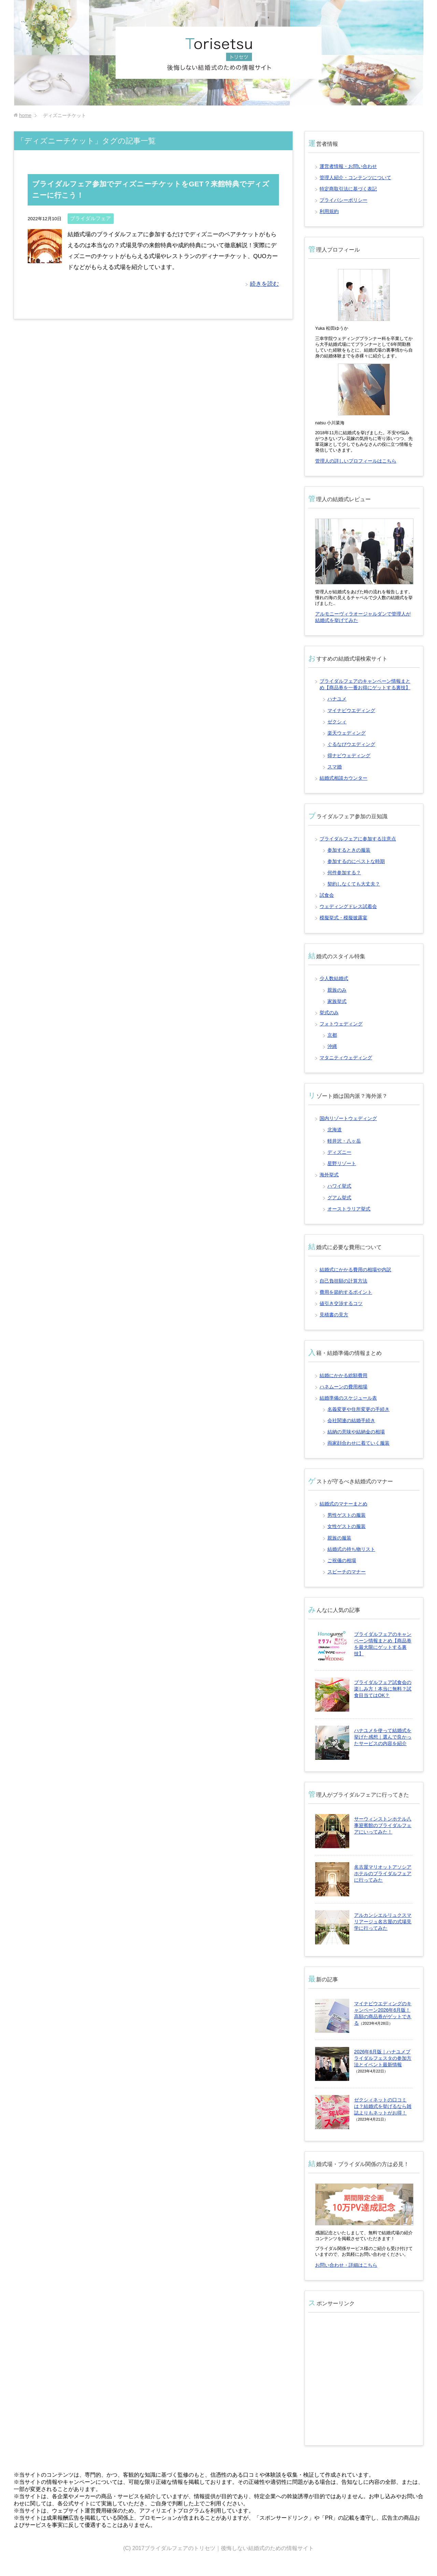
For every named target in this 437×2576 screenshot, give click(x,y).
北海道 (334, 1129)
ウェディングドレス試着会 (348, 906)
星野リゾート (341, 1163)
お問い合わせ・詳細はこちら (346, 2265)
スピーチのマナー (346, 1571)
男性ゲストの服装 (346, 1515)
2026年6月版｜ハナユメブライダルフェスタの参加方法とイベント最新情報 (382, 2058)
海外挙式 (329, 1174)
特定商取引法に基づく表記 (348, 189)
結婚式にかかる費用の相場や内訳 (355, 1269)
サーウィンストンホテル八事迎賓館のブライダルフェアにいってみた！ (382, 1825)
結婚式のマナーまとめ (343, 1503)
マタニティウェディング (346, 1057)
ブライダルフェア (90, 218)
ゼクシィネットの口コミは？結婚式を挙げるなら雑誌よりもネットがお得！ (382, 2106)
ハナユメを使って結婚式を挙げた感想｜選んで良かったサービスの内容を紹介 (382, 1737)
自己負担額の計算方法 (343, 1281)
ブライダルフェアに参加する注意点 (358, 838)
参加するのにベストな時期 (356, 861)
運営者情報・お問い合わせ (348, 166)
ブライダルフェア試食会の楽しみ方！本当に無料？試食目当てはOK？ (382, 1689)
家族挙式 (337, 1001)
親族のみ (337, 990)
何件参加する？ (344, 872)
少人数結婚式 (334, 978)
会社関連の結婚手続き (351, 1420)
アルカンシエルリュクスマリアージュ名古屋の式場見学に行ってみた (382, 1921)
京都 (332, 1035)
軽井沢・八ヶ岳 (344, 1141)
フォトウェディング (341, 1024)
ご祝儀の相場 (341, 1560)
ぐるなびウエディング (351, 744)
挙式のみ (329, 1012)
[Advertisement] (364, 2383)
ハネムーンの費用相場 (343, 1386)
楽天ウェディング (346, 733)
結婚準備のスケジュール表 (348, 1398)
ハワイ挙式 (339, 1186)
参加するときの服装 (348, 850)
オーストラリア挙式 (348, 1209)
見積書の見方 (334, 1314)
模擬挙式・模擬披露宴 (343, 917)
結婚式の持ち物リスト (351, 1549)
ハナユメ (337, 699)
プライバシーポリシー (343, 200)
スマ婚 (334, 766)
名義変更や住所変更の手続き (358, 1409)
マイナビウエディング (351, 710)
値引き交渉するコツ (341, 1303)
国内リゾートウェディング (348, 1118)
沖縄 (332, 1046)
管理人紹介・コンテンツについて (355, 177)
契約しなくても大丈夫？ (353, 884)
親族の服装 (339, 1538)
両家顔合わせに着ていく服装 (358, 1443)
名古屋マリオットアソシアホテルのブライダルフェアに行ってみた (382, 1873)
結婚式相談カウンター (343, 778)
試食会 (327, 895)
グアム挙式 (339, 1197)
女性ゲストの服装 (346, 1526)
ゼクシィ (337, 721)
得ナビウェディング (348, 755)
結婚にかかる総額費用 (343, 1375)
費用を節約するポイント (346, 1292)
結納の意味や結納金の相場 (356, 1431)
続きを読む (264, 284)
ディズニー (339, 1152)
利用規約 (329, 211)
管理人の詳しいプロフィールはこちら (355, 461)
